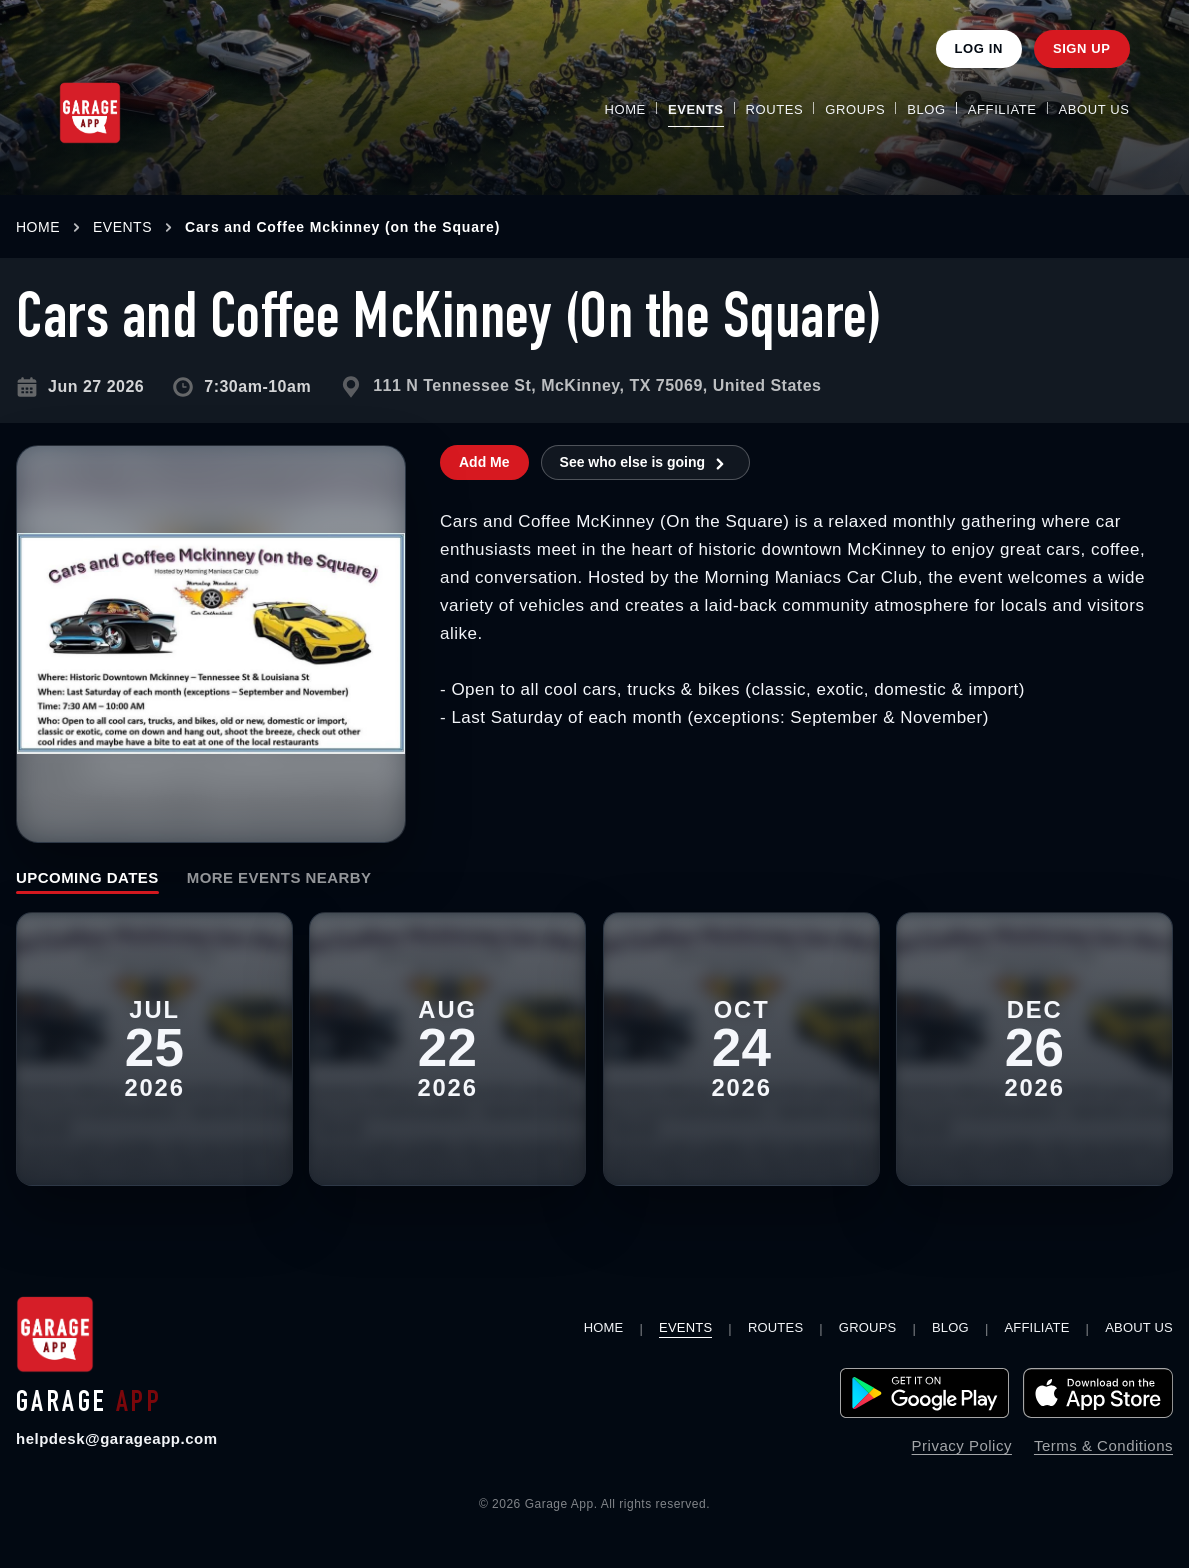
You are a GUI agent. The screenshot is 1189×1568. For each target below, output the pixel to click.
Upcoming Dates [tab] (87, 877)
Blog (926, 109)
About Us (1094, 109)
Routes (775, 109)
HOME (38, 227)
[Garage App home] (55, 1335)
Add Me (484, 462)
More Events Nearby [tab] (279, 877)
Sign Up (1082, 48)
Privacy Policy (962, 1445)
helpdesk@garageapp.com (117, 1438)
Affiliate (1002, 109)
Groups (855, 109)
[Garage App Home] (90, 113)
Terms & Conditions (1103, 1445)
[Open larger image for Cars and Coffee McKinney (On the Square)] (211, 644)
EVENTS (122, 227)
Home (624, 109)
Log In (979, 48)
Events (696, 109)
